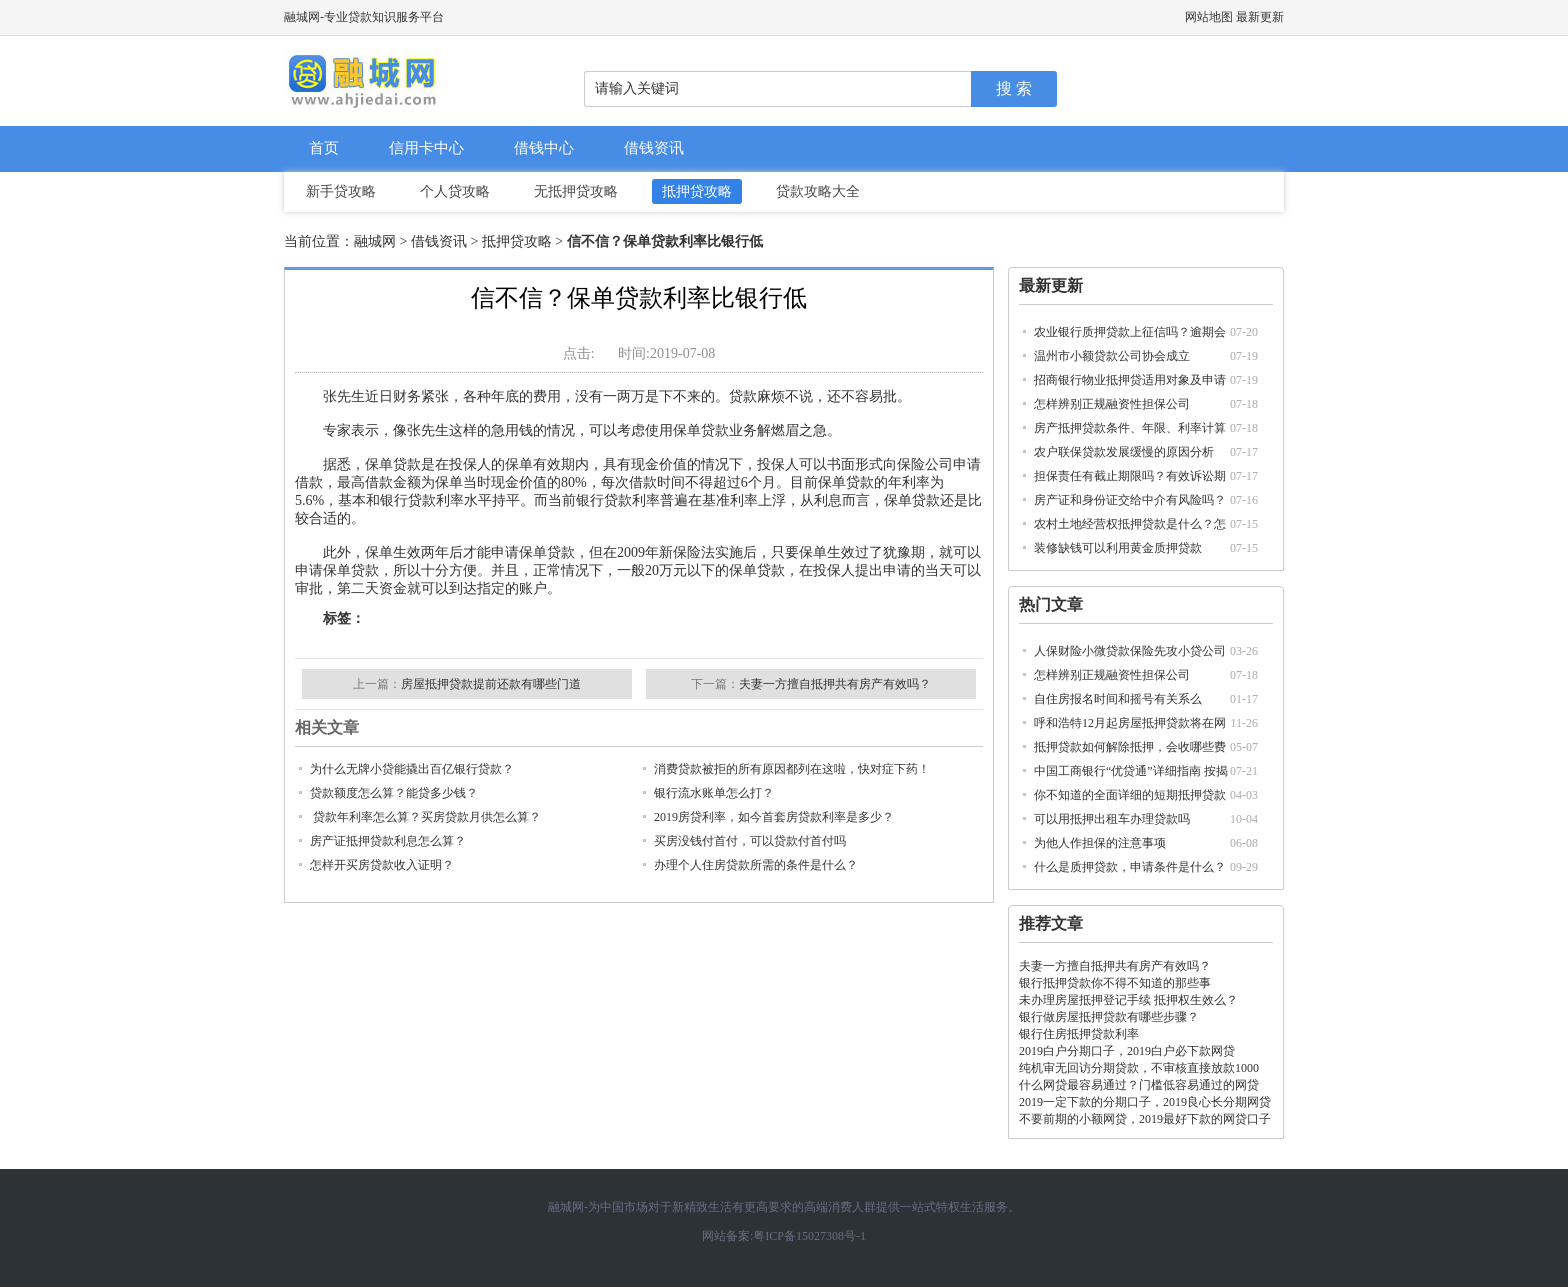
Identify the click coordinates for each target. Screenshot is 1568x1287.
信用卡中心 (426, 148)
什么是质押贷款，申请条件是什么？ (1130, 867)
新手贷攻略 (341, 191)
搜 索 (1014, 88)
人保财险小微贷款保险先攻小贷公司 (1130, 651)
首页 (324, 148)
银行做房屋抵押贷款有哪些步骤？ (1109, 1017)
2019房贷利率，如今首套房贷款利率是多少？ (774, 817)
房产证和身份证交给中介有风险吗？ (1130, 500)
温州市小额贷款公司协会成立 (1112, 356)
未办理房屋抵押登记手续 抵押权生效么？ (1128, 1000)
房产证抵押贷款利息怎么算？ (388, 841)
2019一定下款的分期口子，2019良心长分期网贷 (1145, 1102)
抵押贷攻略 (697, 191)
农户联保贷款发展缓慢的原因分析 (1124, 452)
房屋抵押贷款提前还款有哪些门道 (491, 684)
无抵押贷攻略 (576, 191)
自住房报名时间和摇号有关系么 (1118, 699)
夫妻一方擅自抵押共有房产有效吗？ (1115, 966)
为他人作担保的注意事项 (1100, 843)
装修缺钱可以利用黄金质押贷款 (1118, 548)
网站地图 (1209, 17)
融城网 (375, 241)
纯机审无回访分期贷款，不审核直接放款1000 (1139, 1068)
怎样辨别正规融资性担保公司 (1112, 404)
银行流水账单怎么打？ (714, 793)
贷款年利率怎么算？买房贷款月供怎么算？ (425, 817)
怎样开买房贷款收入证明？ (382, 865)
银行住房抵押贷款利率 (1079, 1034)
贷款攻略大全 (818, 191)
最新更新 (1260, 17)
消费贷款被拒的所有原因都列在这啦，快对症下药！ (792, 769)
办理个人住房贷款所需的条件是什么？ (756, 865)
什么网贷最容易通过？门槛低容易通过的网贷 (1139, 1085)
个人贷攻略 (455, 191)
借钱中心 (544, 148)
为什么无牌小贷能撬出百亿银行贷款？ (412, 769)
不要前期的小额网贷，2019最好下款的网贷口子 (1145, 1119)
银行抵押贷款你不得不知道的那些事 (1115, 983)
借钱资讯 (654, 148)
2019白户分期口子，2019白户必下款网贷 (1127, 1051)
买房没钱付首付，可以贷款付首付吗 (750, 841)
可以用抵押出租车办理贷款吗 (1112, 819)
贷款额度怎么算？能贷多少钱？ (394, 793)
